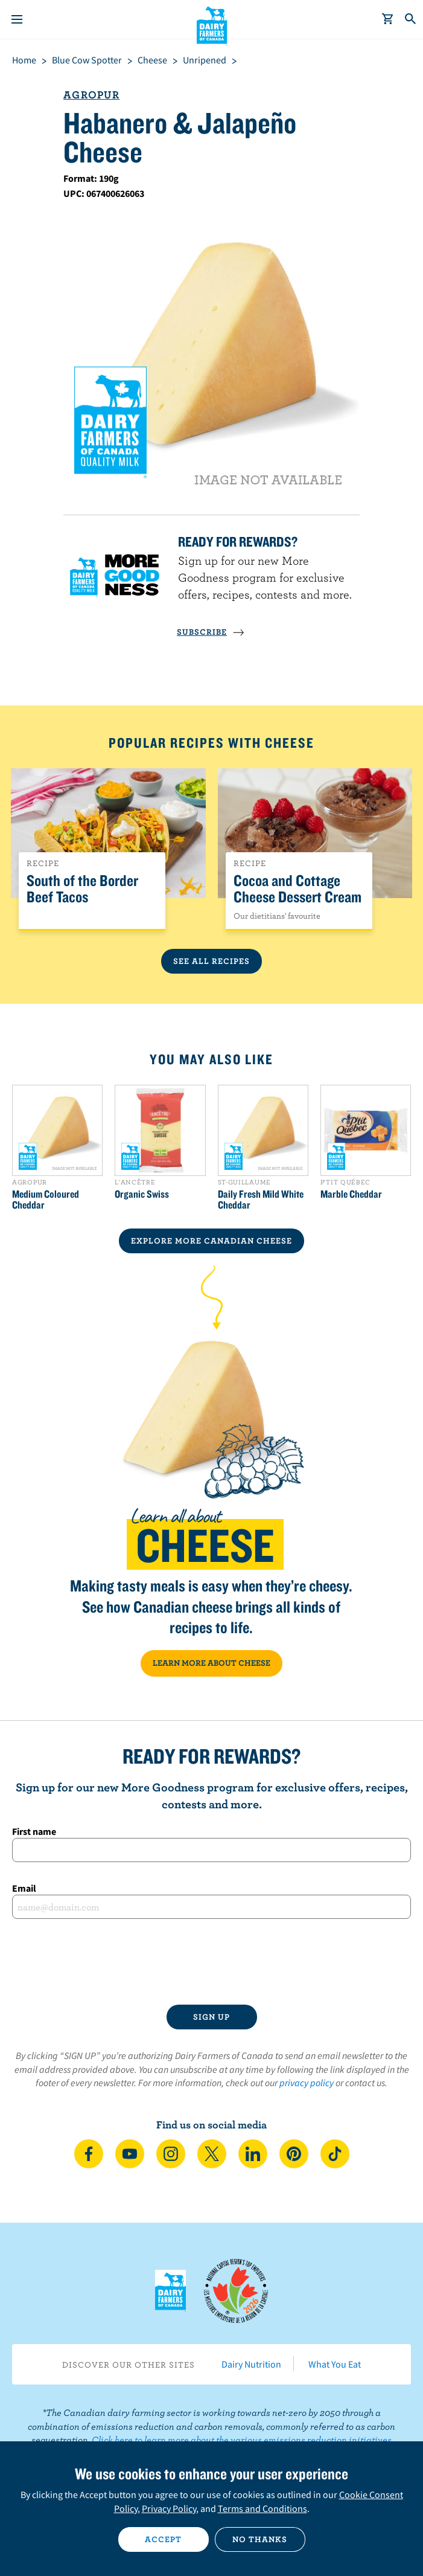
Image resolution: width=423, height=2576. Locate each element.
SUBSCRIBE (210, 632)
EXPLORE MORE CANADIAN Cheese (211, 1240)
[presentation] (212, 1961)
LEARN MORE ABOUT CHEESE (211, 1663)
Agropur (91, 94)
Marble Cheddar (351, 1194)
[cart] (388, 19)
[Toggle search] (411, 19)
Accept (163, 2539)
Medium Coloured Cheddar (45, 1199)
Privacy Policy (169, 2508)
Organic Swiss (142, 1194)
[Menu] (17, 19)
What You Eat (334, 2364)
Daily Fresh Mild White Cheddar (261, 1199)
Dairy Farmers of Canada (211, 25)
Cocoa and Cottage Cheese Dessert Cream (297, 889)
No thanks (259, 2539)
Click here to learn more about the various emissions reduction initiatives (242, 2439)
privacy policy (306, 2083)
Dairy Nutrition (251, 2364)
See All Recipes (211, 961)
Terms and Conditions (262, 2508)
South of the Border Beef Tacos (82, 889)
